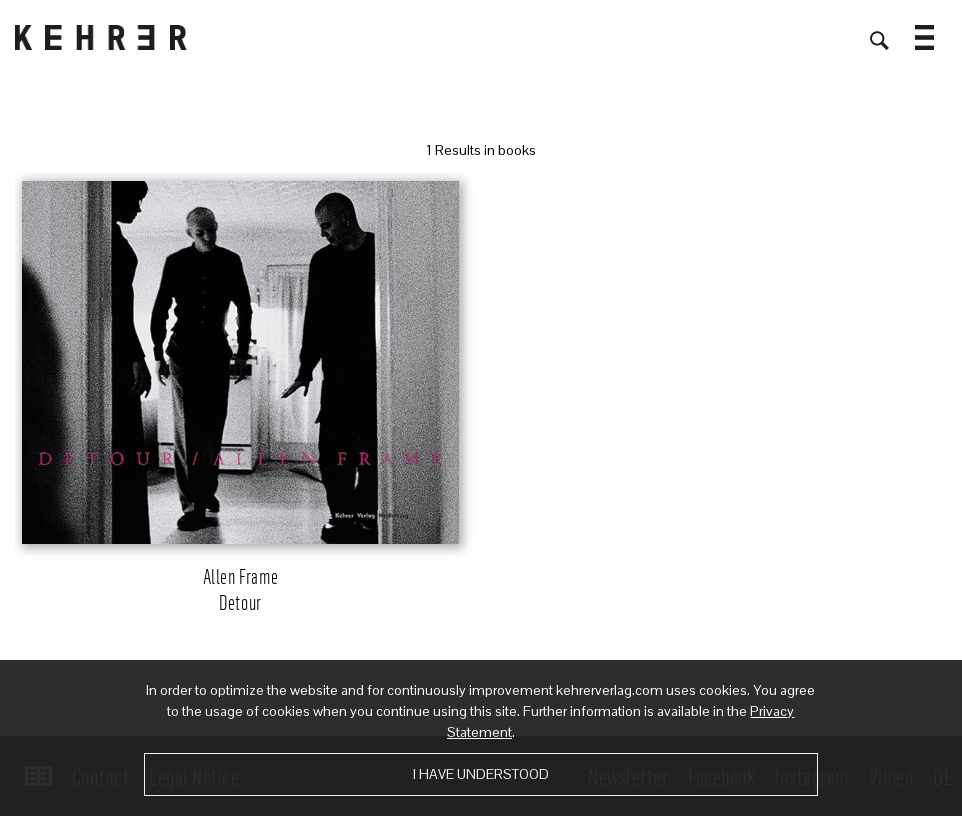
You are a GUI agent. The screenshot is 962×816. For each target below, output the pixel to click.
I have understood (481, 774)
